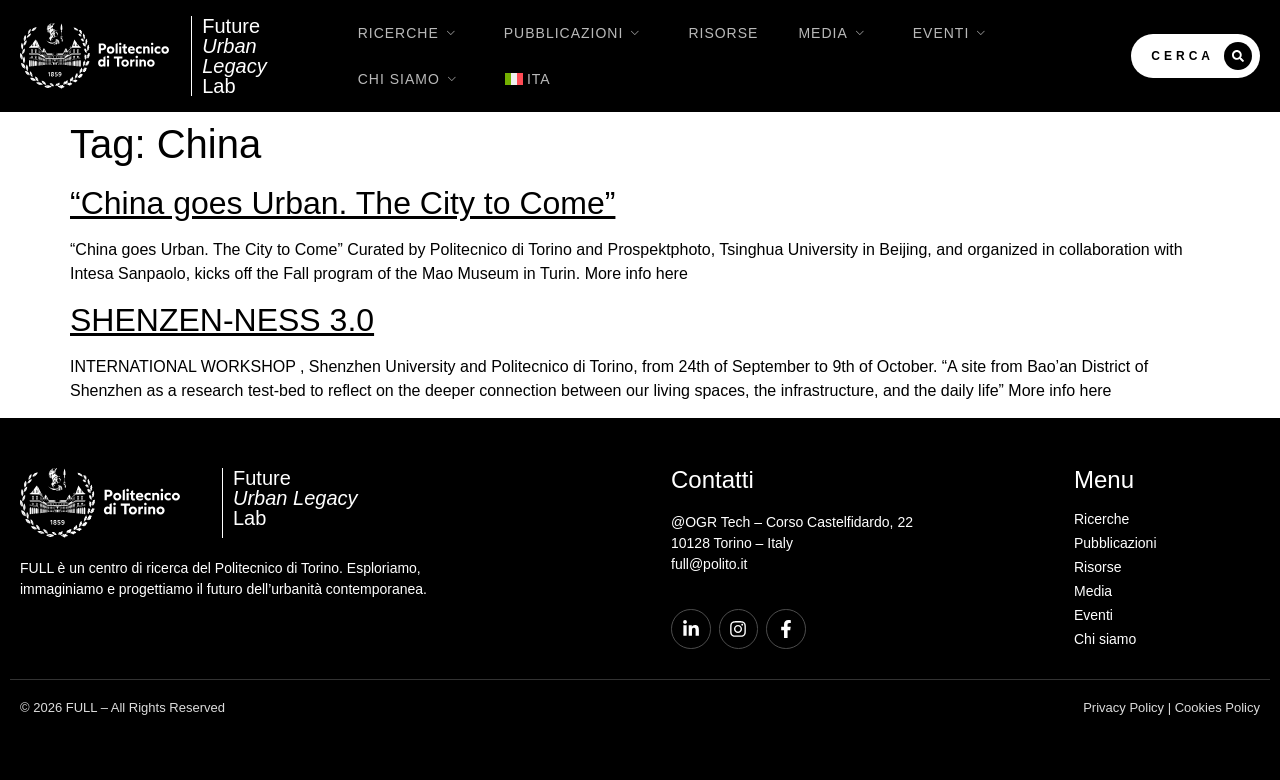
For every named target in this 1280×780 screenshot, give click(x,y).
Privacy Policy (1123, 707)
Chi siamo (411, 79)
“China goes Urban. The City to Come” (342, 203)
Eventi (954, 33)
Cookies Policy (1217, 707)
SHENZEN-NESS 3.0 (222, 320)
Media (835, 33)
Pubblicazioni (576, 33)
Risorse (723, 33)
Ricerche (411, 33)
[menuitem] (528, 79)
